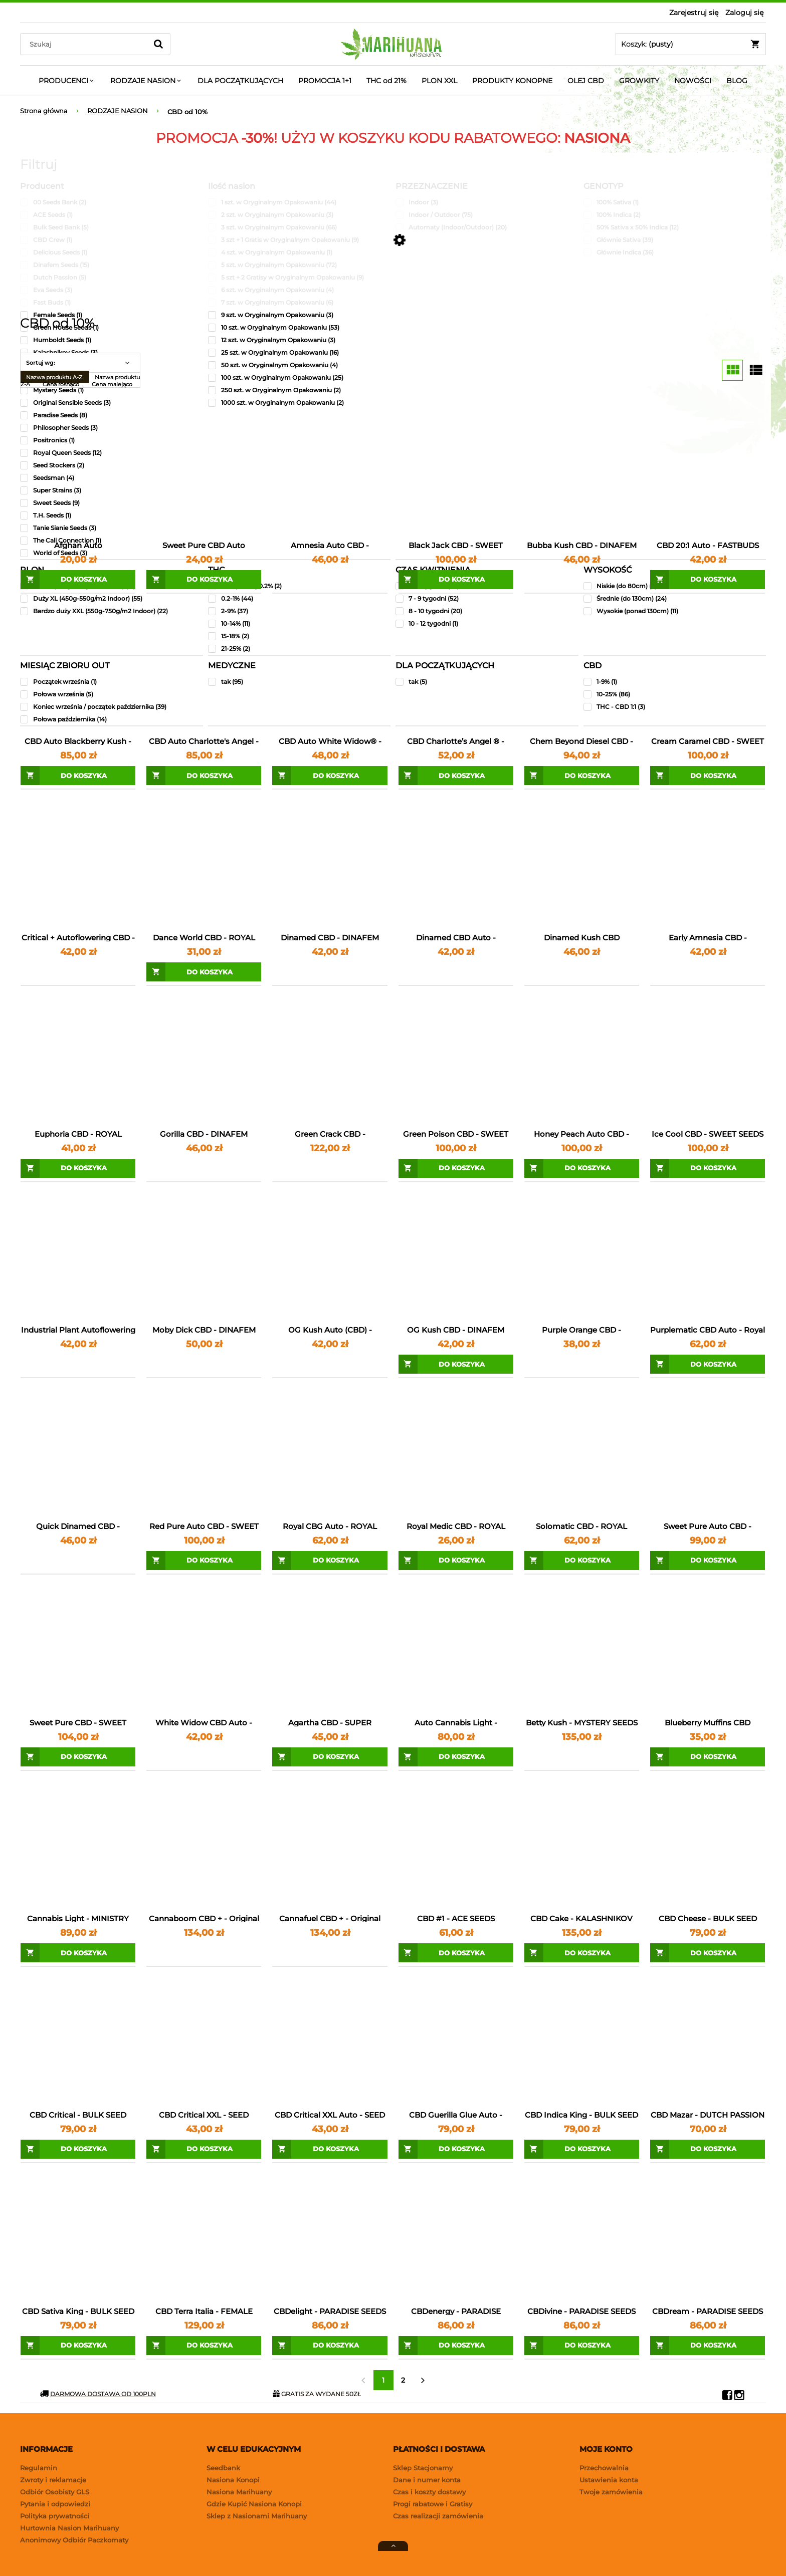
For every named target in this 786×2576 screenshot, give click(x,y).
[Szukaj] (158, 44)
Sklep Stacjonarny (423, 2468)
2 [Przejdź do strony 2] (403, 2380)
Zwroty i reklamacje (53, 2480)
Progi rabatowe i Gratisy (432, 2504)
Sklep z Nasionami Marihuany (257, 2516)
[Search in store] (86, 44)
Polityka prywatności (54, 2516)
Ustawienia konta (608, 2480)
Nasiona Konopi (233, 2480)
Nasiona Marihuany (239, 2492)
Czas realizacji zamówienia (438, 2516)
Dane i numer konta (427, 2480)
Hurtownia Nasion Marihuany (69, 2528)
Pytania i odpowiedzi (55, 2504)
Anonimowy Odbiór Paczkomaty (74, 2540)
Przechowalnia (604, 2468)
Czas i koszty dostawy (429, 2492)
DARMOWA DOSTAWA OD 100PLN (98, 2394)
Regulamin (38, 2468)
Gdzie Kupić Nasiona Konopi (254, 2504)
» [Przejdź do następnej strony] (423, 2380)
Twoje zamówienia (611, 2492)
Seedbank (223, 2468)
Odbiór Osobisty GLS (54, 2492)
